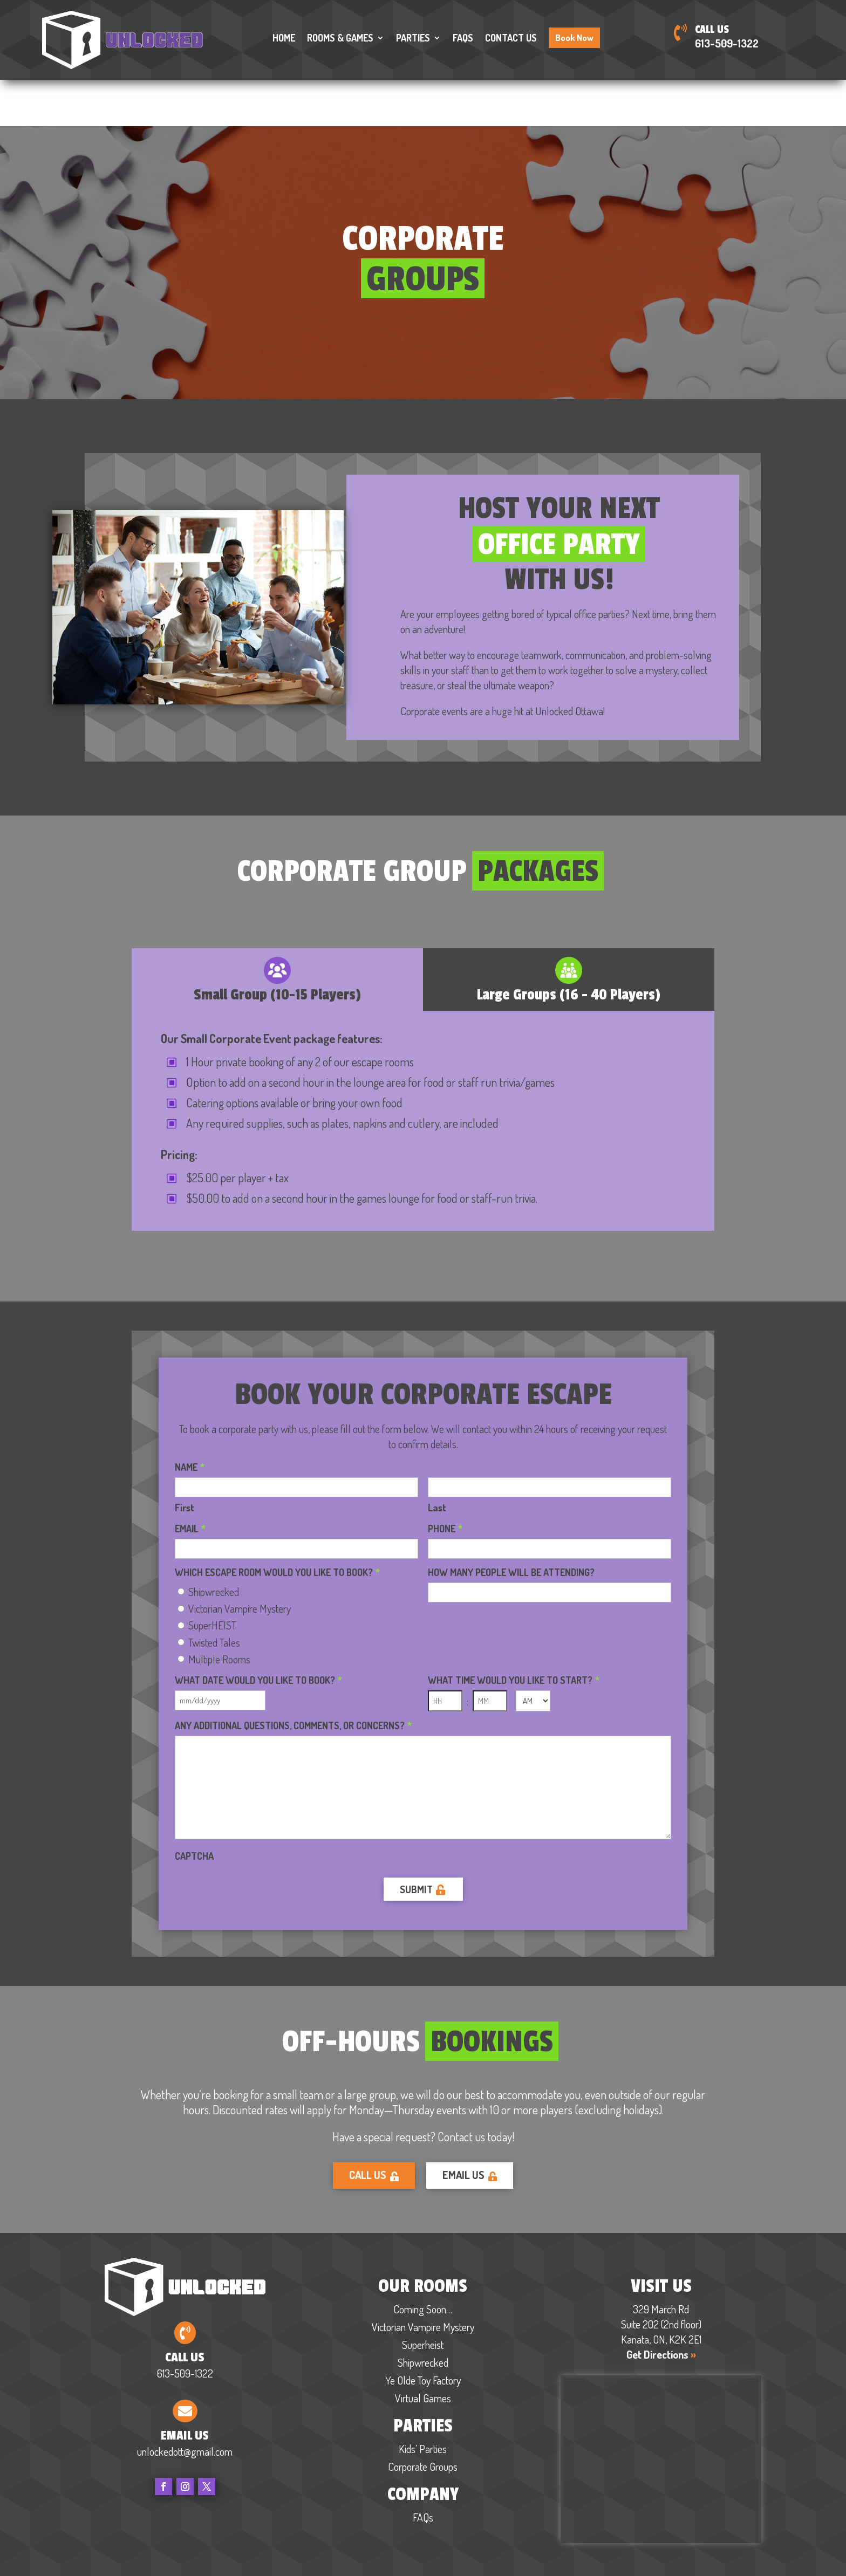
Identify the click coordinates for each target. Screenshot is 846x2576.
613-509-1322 (727, 43)
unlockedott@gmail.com (185, 2404)
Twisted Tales (214, 1593)
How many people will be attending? (511, 1523)
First (184, 1458)
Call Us (373, 2128)
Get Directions (661, 2307)
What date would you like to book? (258, 1631)
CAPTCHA (194, 1806)
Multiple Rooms (219, 1610)
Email (190, 1480)
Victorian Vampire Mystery (239, 1559)
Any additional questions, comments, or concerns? (293, 1676)
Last (437, 1458)
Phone (445, 1480)
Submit (416, 1841)
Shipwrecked (213, 1543)
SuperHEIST (212, 1576)
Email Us (470, 2128)
